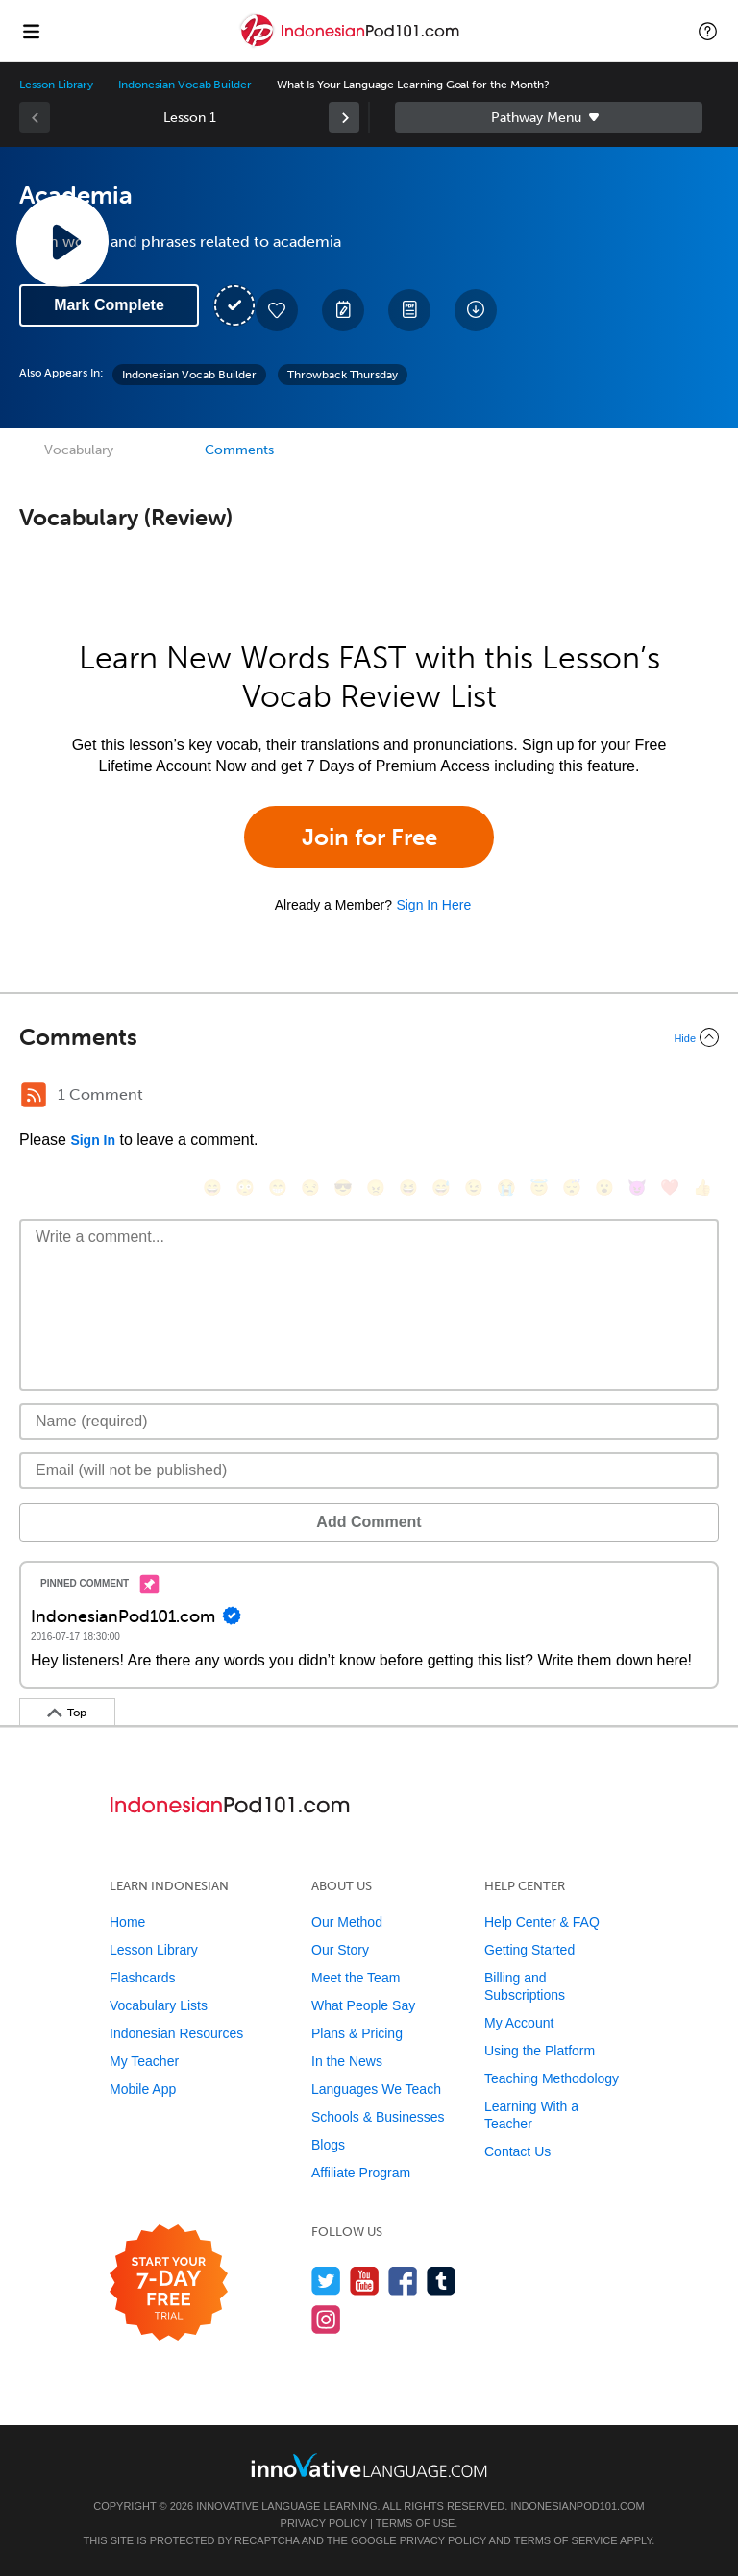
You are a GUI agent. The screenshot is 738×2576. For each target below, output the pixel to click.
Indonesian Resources (176, 2033)
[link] (344, 117)
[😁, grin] (277, 1188)
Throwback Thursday (342, 374)
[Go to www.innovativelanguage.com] (369, 2465)
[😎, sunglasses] (343, 1188)
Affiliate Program (360, 2172)
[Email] (369, 1470)
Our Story (340, 1949)
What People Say (363, 2005)
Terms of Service (566, 2540)
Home (127, 1922)
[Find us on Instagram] (326, 2319)
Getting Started (529, 1949)
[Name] (369, 1421)
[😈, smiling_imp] (637, 1188)
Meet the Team (355, 1977)
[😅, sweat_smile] (441, 1188)
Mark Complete (109, 305)
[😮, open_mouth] (604, 1188)
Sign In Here (433, 904)
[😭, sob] (506, 1188)
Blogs (328, 2144)
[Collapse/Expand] (369, 1037)
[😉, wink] (473, 1188)
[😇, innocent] (539, 1188)
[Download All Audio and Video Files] (476, 310)
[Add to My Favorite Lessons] (277, 310)
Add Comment (368, 1522)
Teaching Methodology (551, 2078)
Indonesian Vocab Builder (185, 84)
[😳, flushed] (245, 1188)
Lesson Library (56, 84)
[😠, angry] (375, 1188)
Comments (239, 450)
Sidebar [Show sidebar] (548, 117)
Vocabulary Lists (159, 2005)
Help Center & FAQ (542, 1922)
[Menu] (31, 30)
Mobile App (143, 2089)
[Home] (351, 44)
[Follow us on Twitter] (326, 2281)
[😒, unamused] (310, 1188)
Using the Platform (539, 2050)
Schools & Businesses (378, 2117)
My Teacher (144, 2061)
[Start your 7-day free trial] (169, 2283)
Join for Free (369, 837)
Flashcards (142, 1977)
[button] (707, 30)
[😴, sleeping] (571, 1188)
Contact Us (517, 2151)
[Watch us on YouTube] (365, 2281)
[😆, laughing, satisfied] (408, 1188)
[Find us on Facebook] (403, 2281)
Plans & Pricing (357, 2033)
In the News (346, 2061)
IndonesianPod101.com (577, 2506)
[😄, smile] (212, 1188)
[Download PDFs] (409, 310)
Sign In (92, 1140)
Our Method (346, 1922)
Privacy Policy (324, 2523)
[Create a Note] (343, 310)
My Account (519, 2022)
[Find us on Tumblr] (441, 2281)
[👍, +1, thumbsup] (702, 1188)
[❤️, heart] (669, 1188)
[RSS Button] (33, 1095)
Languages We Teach (376, 2089)
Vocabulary (78, 450)
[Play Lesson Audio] (62, 241)
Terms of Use (415, 2523)
